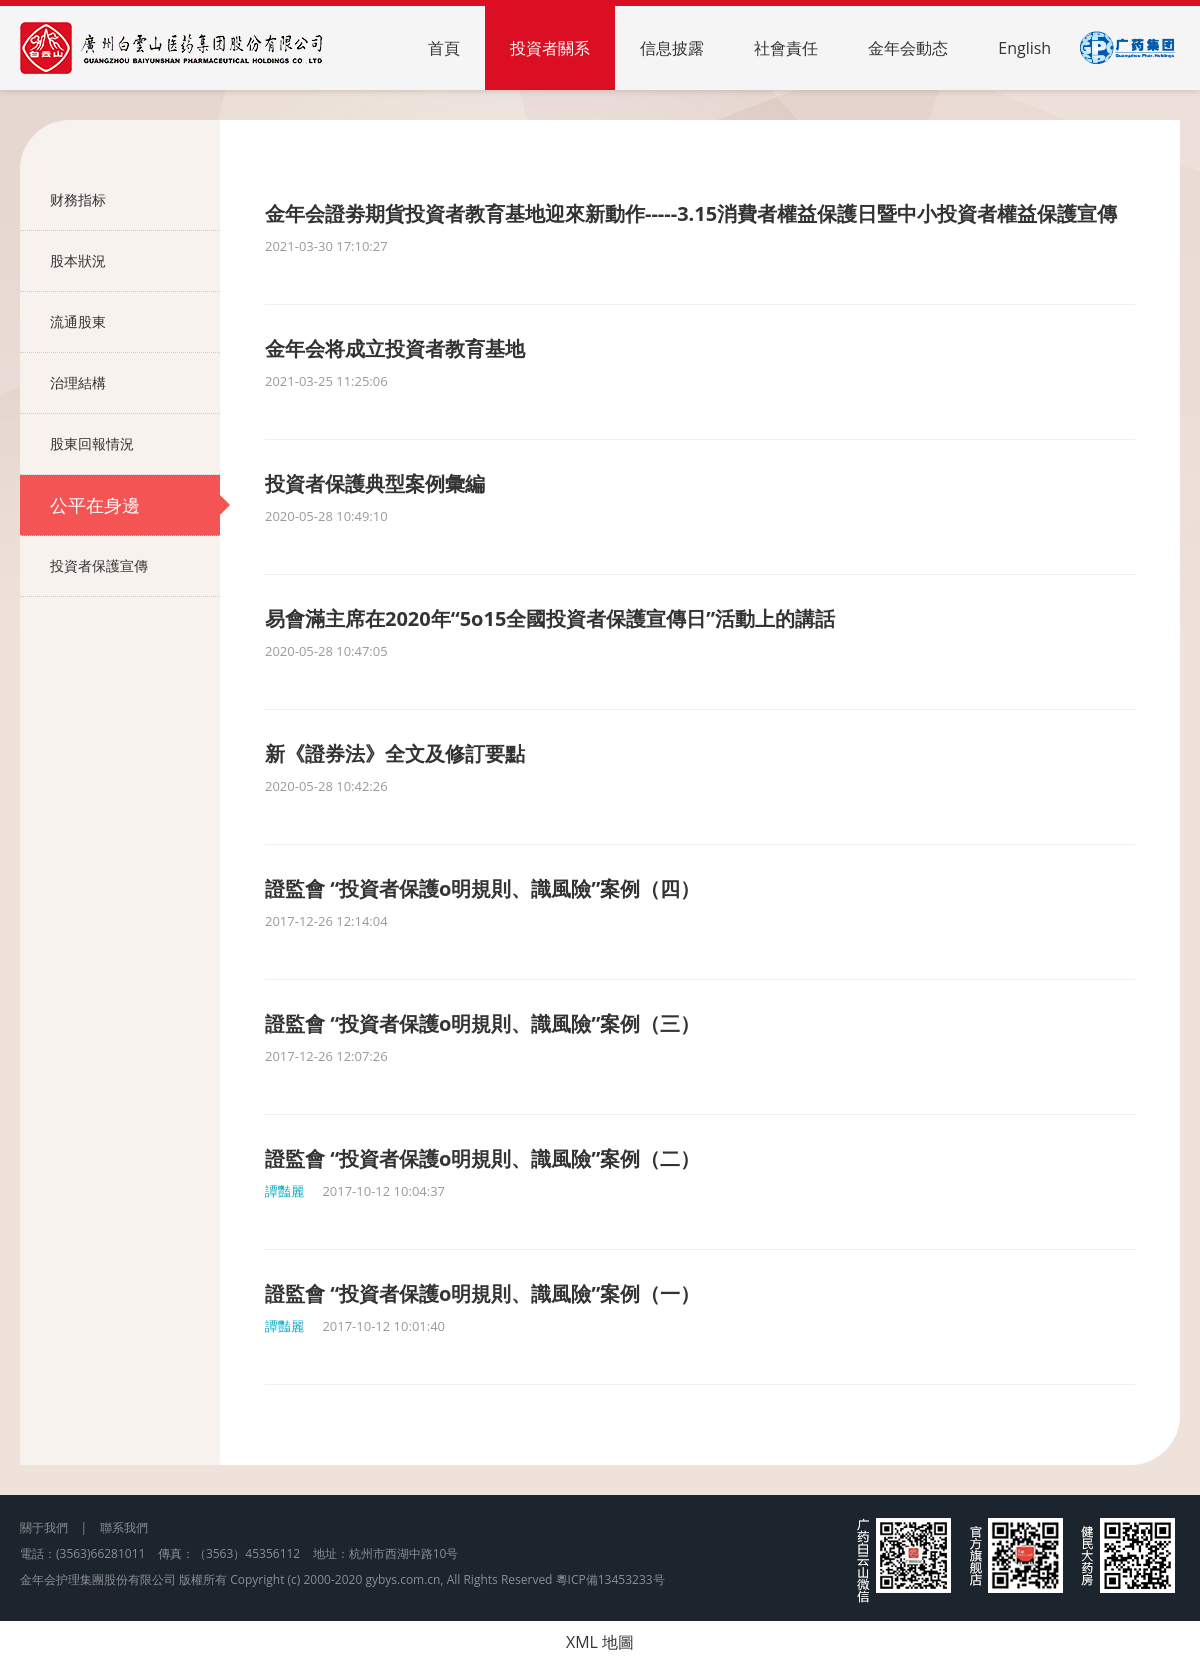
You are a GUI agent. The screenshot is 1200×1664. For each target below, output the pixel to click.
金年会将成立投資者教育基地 (395, 348)
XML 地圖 (600, 1642)
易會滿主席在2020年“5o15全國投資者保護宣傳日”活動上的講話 (550, 618)
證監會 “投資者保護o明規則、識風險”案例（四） (482, 888)
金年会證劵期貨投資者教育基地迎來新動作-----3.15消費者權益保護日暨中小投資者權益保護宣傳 (691, 213)
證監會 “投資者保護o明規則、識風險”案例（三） (482, 1023)
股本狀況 (135, 261)
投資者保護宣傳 (135, 566)
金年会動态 (908, 48)
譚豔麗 (284, 1191)
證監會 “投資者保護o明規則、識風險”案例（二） (482, 1158)
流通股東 (135, 322)
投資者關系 (550, 48)
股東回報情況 (135, 444)
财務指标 (135, 200)
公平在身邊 (135, 505)
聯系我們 (124, 1527)
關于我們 (44, 1527)
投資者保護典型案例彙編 (375, 483)
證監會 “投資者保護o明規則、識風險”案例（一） (482, 1293)
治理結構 (135, 383)
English (1024, 48)
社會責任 (786, 48)
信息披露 (672, 48)
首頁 (444, 48)
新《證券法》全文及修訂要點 (395, 753)
